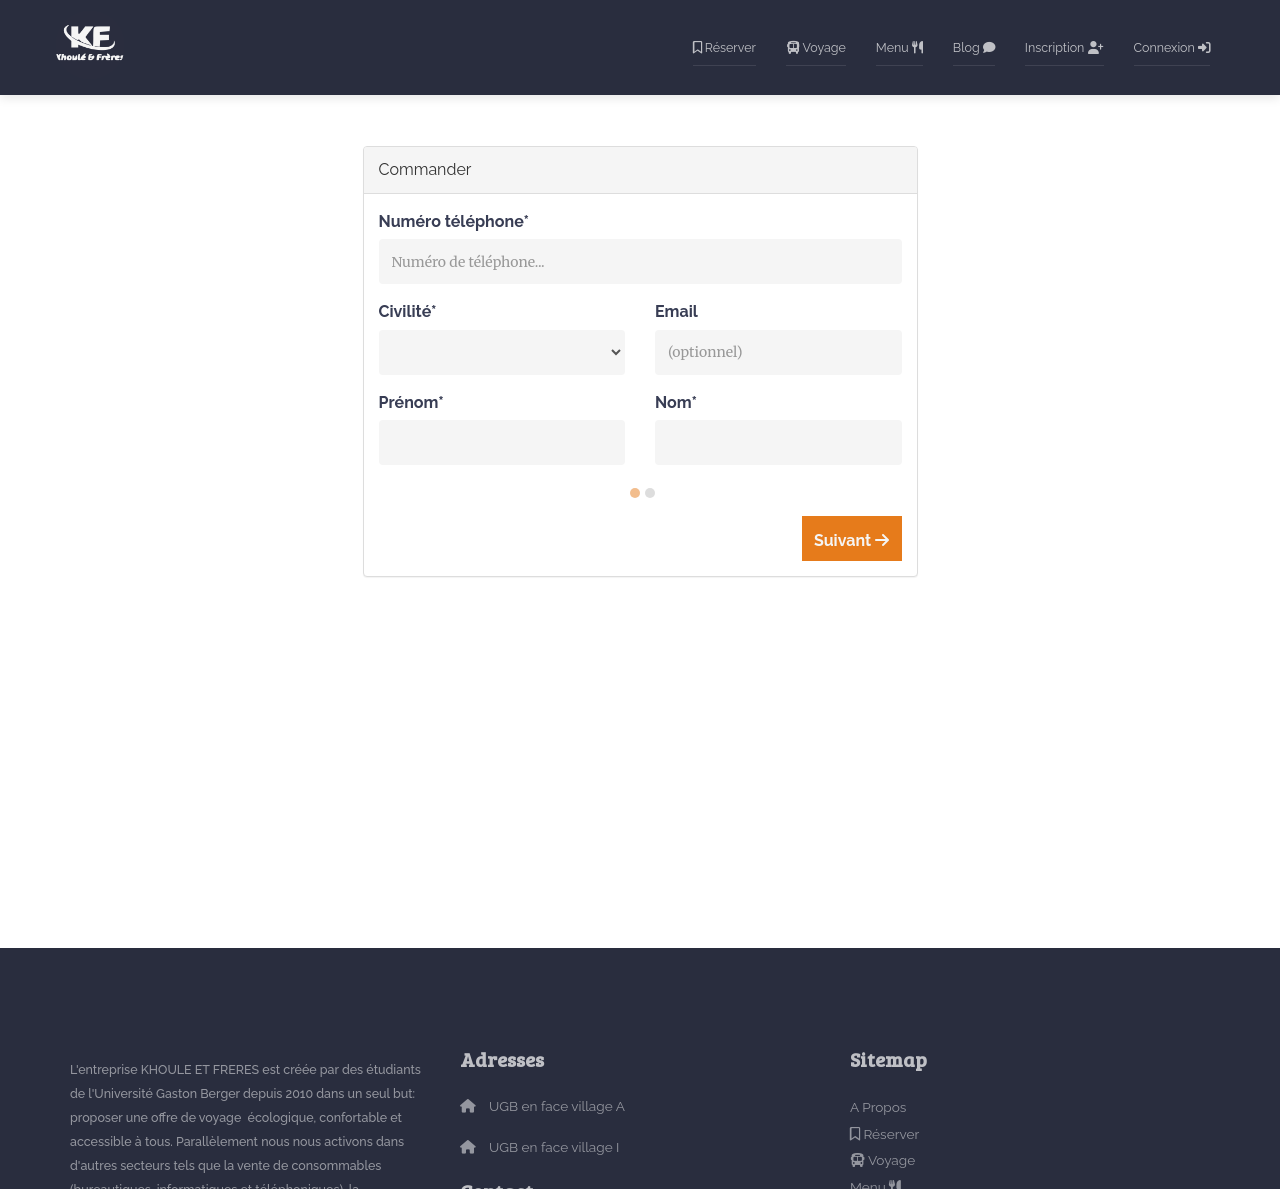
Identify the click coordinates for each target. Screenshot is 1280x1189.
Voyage (816, 47)
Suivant (851, 540)
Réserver (724, 47)
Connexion (1172, 47)
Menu (899, 47)
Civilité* (408, 311)
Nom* (676, 402)
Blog (974, 47)
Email (676, 311)
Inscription (1064, 47)
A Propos (878, 1107)
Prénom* (411, 402)
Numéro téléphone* (454, 221)
